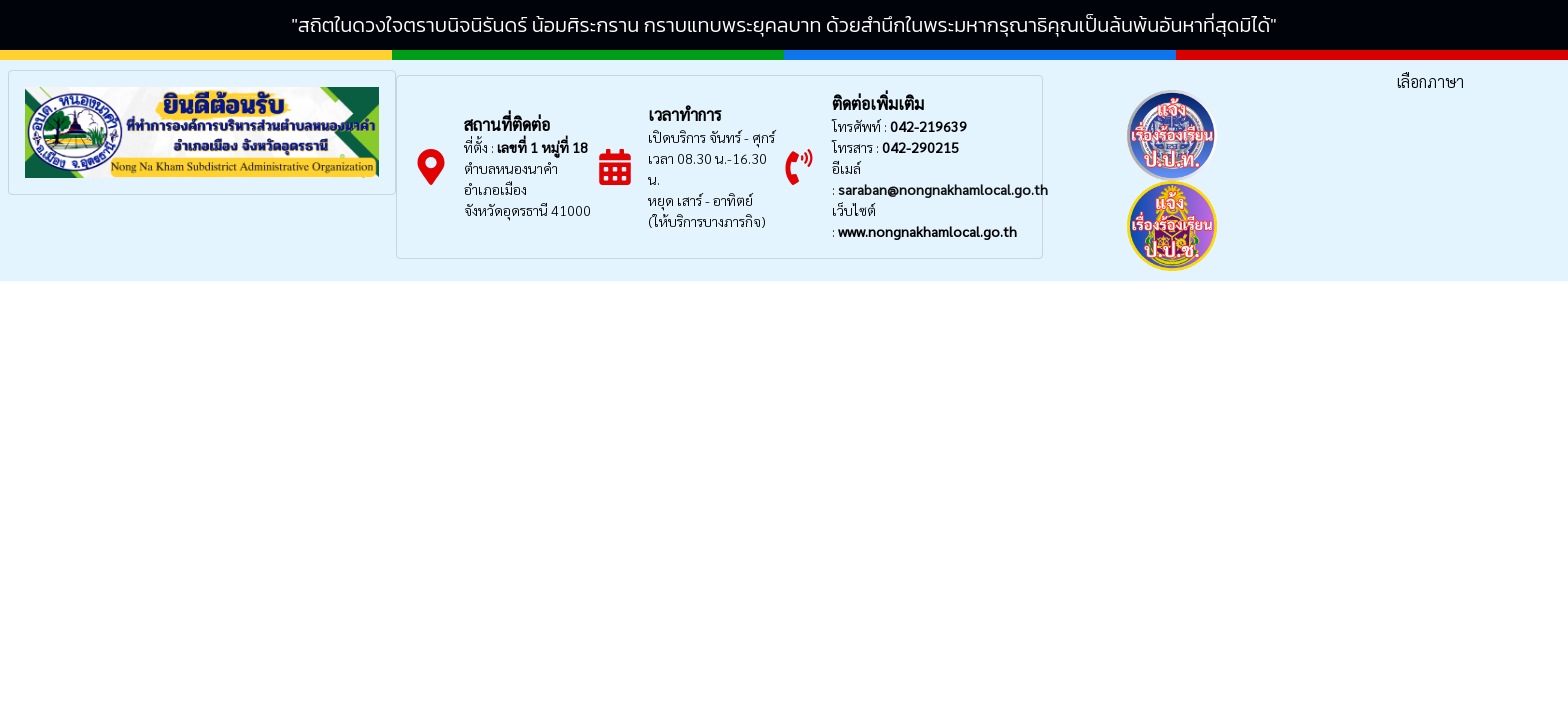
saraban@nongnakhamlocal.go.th (943, 189)
